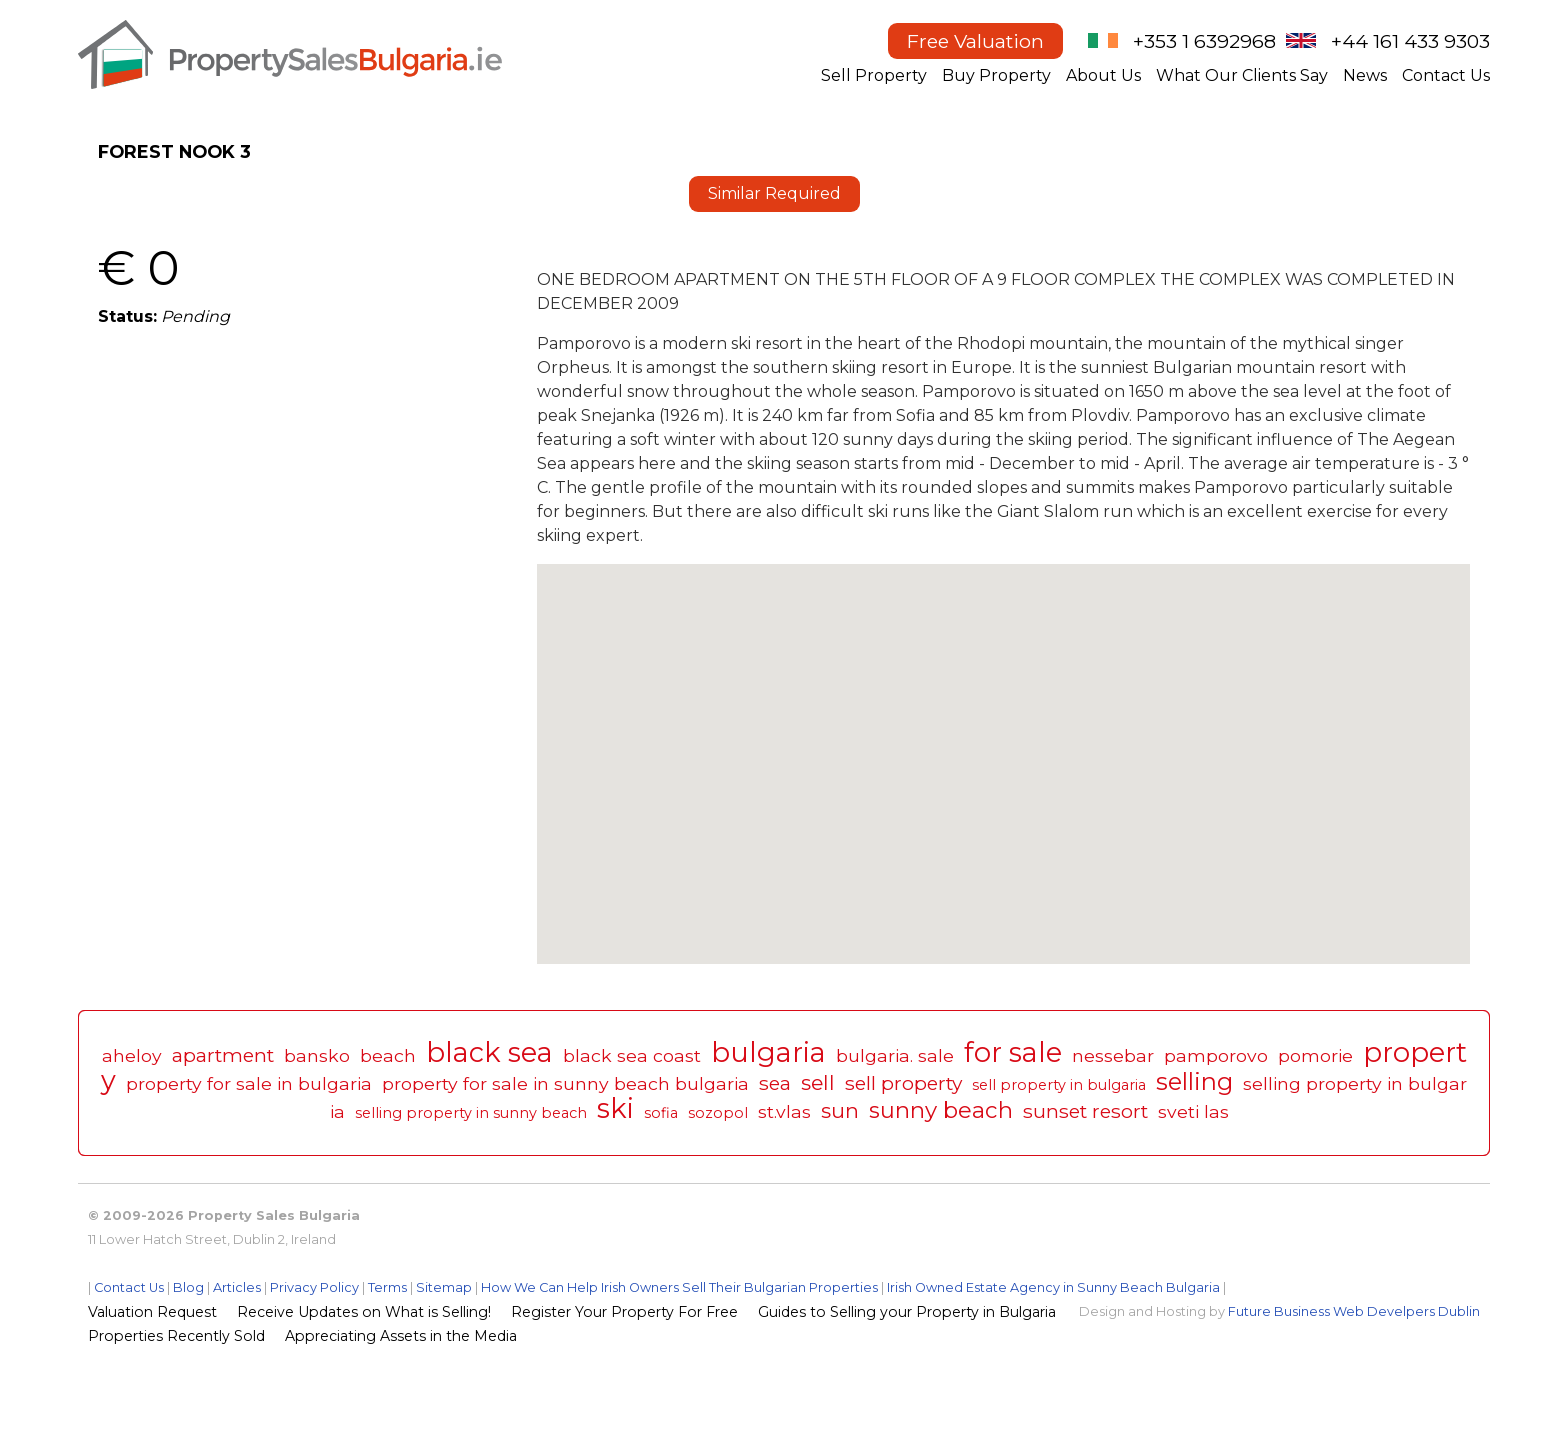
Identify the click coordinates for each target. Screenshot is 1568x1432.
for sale (1013, 1052)
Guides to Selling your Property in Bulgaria (907, 1312)
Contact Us (1446, 75)
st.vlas (784, 1111)
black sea (489, 1052)
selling (1194, 1081)
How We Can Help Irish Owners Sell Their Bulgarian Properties (679, 1287)
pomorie (1315, 1055)
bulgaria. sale (895, 1055)
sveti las (1193, 1111)
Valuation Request (152, 1312)
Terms (387, 1287)
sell (818, 1082)
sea (775, 1083)
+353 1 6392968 (1204, 41)
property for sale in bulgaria (249, 1083)
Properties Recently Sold (176, 1336)
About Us (1103, 75)
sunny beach (941, 1110)
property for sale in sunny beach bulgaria (565, 1083)
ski (615, 1108)
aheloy (132, 1055)
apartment (223, 1055)
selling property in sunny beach (471, 1113)
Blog (188, 1287)
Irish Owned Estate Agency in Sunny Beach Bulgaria (1053, 1287)
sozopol (718, 1113)
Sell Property (874, 75)
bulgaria (768, 1052)
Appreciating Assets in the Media (401, 1336)
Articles (237, 1287)
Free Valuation (975, 41)
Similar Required (774, 193)
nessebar (1113, 1055)
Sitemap (444, 1287)
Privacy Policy (314, 1287)
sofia (661, 1113)
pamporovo (1216, 1055)
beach (388, 1055)
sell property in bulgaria (1059, 1085)
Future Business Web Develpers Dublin (1354, 1311)
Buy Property (996, 75)
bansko (317, 1055)
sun (840, 1110)
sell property (903, 1083)
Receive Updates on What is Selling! (364, 1312)
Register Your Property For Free (624, 1312)
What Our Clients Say (1242, 75)
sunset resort (1085, 1111)
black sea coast (632, 1055)
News (1365, 75)
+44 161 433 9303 (1410, 41)
